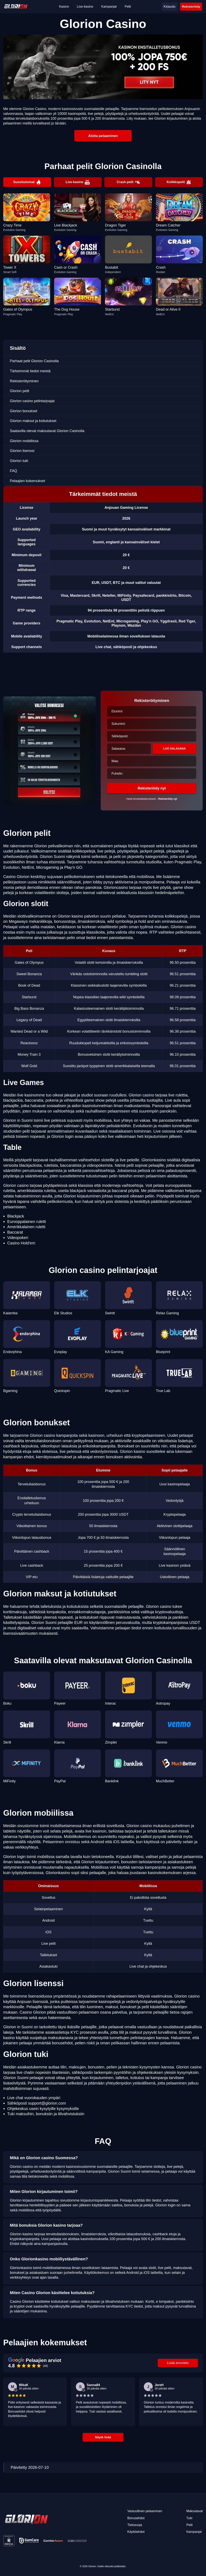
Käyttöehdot (135, 2531)
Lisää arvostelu (178, 2363)
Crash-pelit (128, 182)
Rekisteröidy (191, 6)
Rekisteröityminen (24, 381)
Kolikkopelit (179, 182)
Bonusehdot (135, 2518)
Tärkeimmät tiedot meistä (30, 371)
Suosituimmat (27, 182)
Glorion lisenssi (22, 451)
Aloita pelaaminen (103, 136)
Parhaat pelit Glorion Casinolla (34, 361)
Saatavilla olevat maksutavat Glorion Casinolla (47, 431)
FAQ (13, 471)
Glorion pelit (19, 391)
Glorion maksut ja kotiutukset (33, 421)
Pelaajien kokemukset (27, 481)
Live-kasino (85, 6)
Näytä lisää (103, 2437)
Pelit (128, 6)
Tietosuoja (134, 2525)
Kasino (64, 6)
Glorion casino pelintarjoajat (32, 401)
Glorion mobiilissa (24, 441)
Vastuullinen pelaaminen (144, 2511)
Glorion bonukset (23, 411)
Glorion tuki (19, 461)
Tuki (189, 2518)
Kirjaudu (169, 6)
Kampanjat (109, 6)
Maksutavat (194, 2511)
